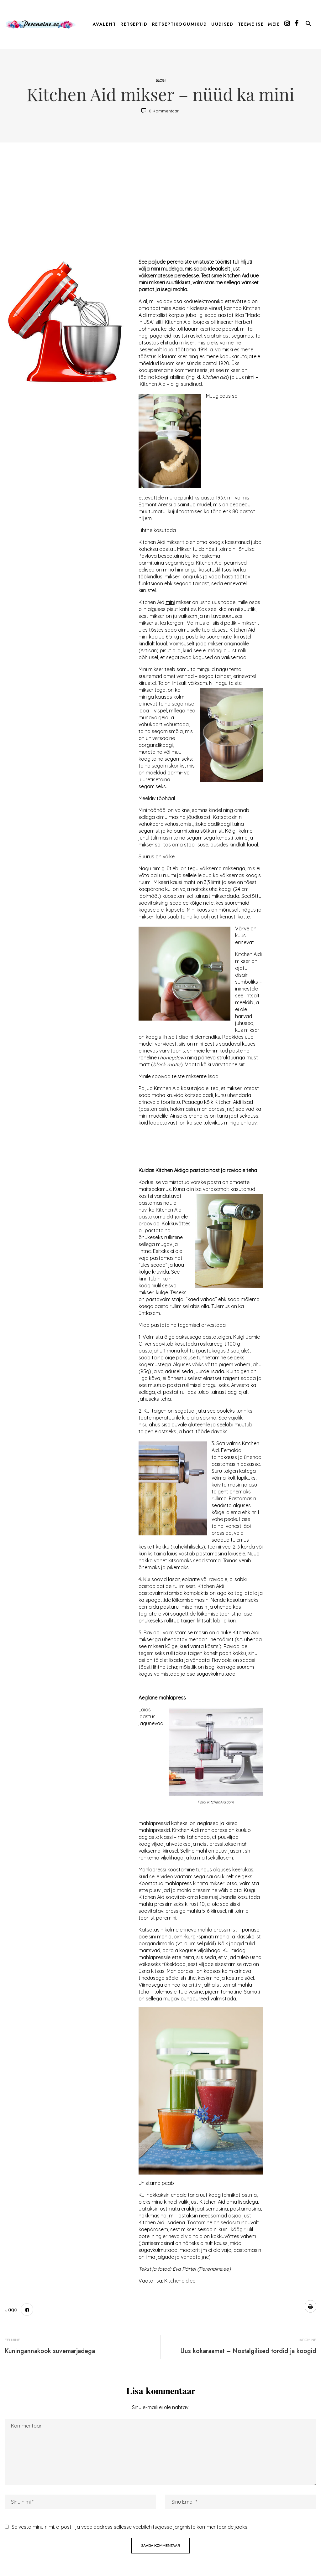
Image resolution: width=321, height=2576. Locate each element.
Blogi (160, 80)
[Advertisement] (160, 202)
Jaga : (12, 2309)
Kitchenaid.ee (179, 2281)
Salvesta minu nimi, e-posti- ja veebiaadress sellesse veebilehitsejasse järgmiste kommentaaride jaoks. (130, 2527)
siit (242, 1064)
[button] (308, 25)
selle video (161, 1876)
